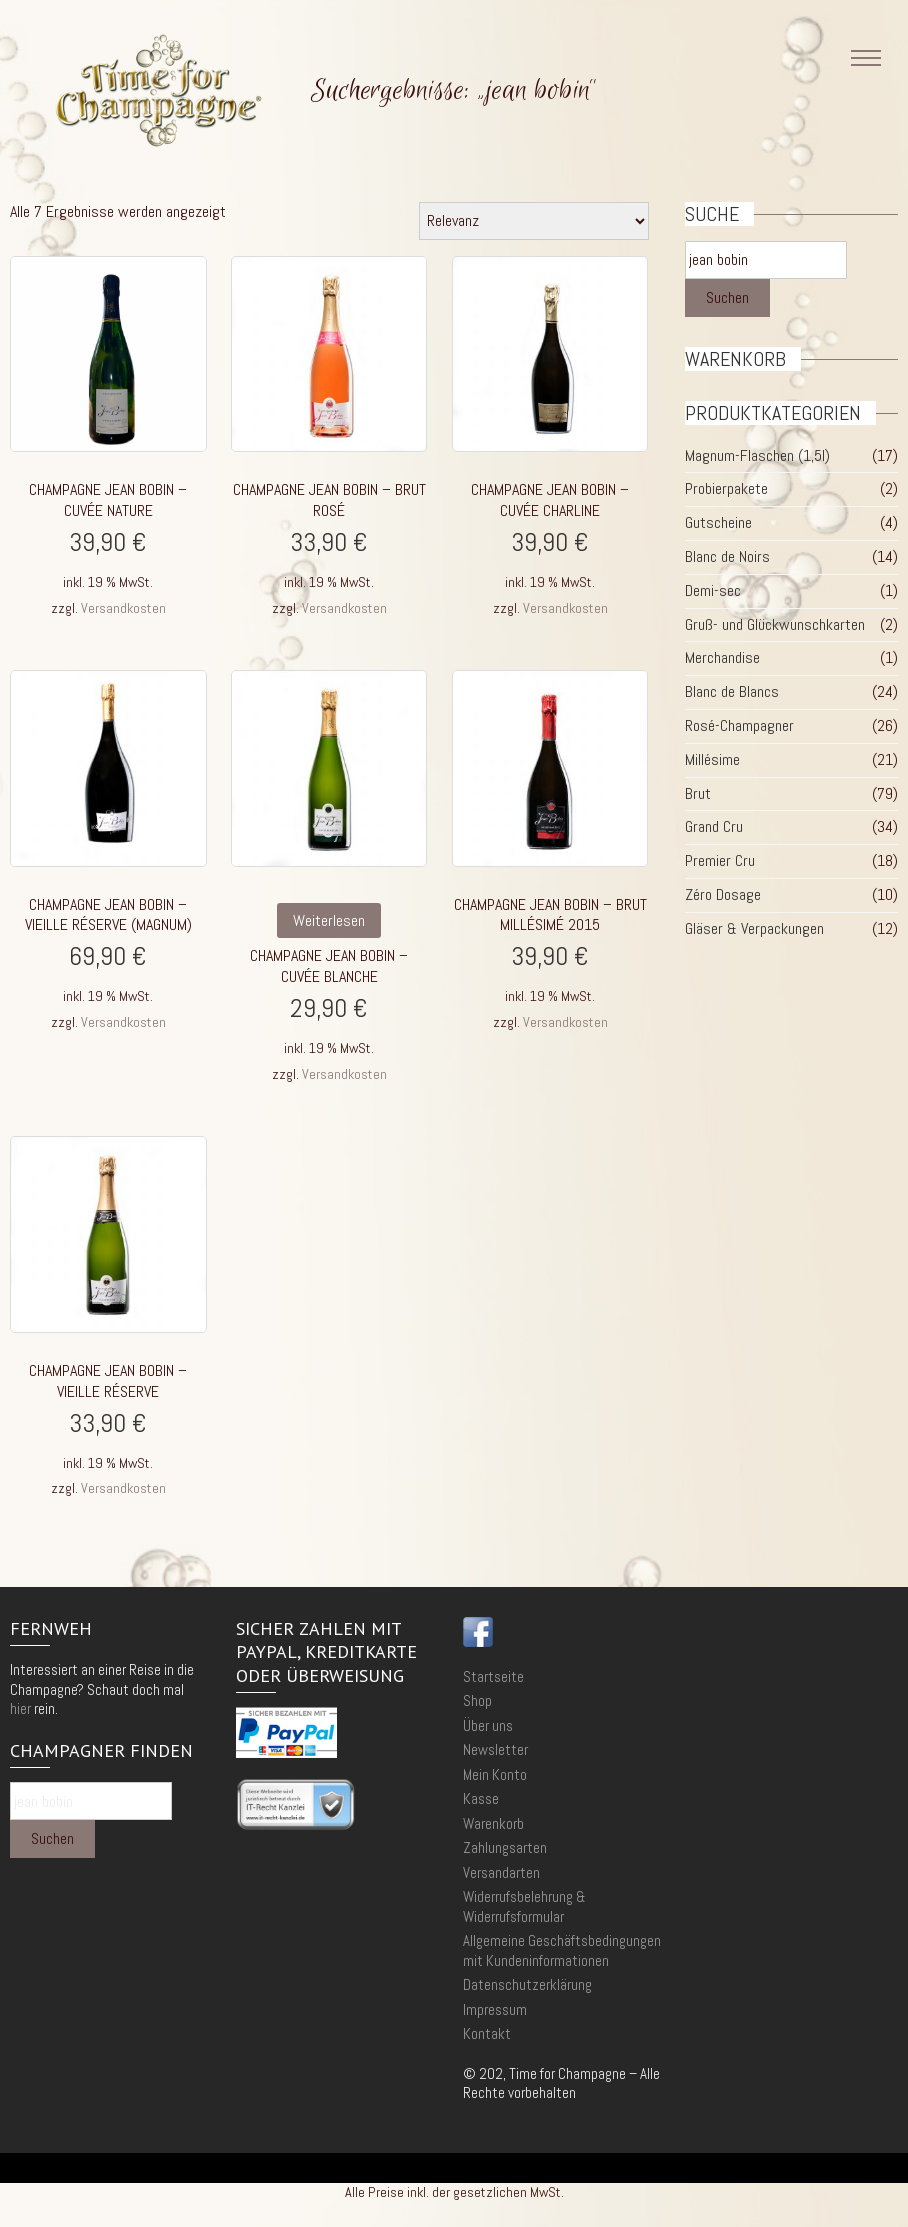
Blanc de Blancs (732, 691)
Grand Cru (714, 826)
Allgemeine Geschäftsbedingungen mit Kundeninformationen (562, 1950)
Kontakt (487, 2033)
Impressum (495, 2009)
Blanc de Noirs (727, 556)
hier (20, 1708)
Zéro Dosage (723, 894)
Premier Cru (720, 860)
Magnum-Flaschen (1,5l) (757, 455)
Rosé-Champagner (739, 725)
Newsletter (495, 1749)
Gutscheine (718, 522)
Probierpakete (726, 488)
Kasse (481, 1798)
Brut (698, 793)
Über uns (488, 1725)
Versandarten (501, 1872)
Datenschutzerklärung (527, 1984)
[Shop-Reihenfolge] (534, 221)
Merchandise (722, 657)
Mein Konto (495, 1774)
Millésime (712, 759)
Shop (477, 1700)
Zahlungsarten (505, 1847)
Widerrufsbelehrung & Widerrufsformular (524, 1906)
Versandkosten (123, 608)
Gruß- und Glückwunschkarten (775, 624)
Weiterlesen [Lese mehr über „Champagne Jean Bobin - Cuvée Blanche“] (329, 920)
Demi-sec (713, 590)
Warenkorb (493, 1823)
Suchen (727, 297)
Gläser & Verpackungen (754, 928)
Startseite (493, 1676)
